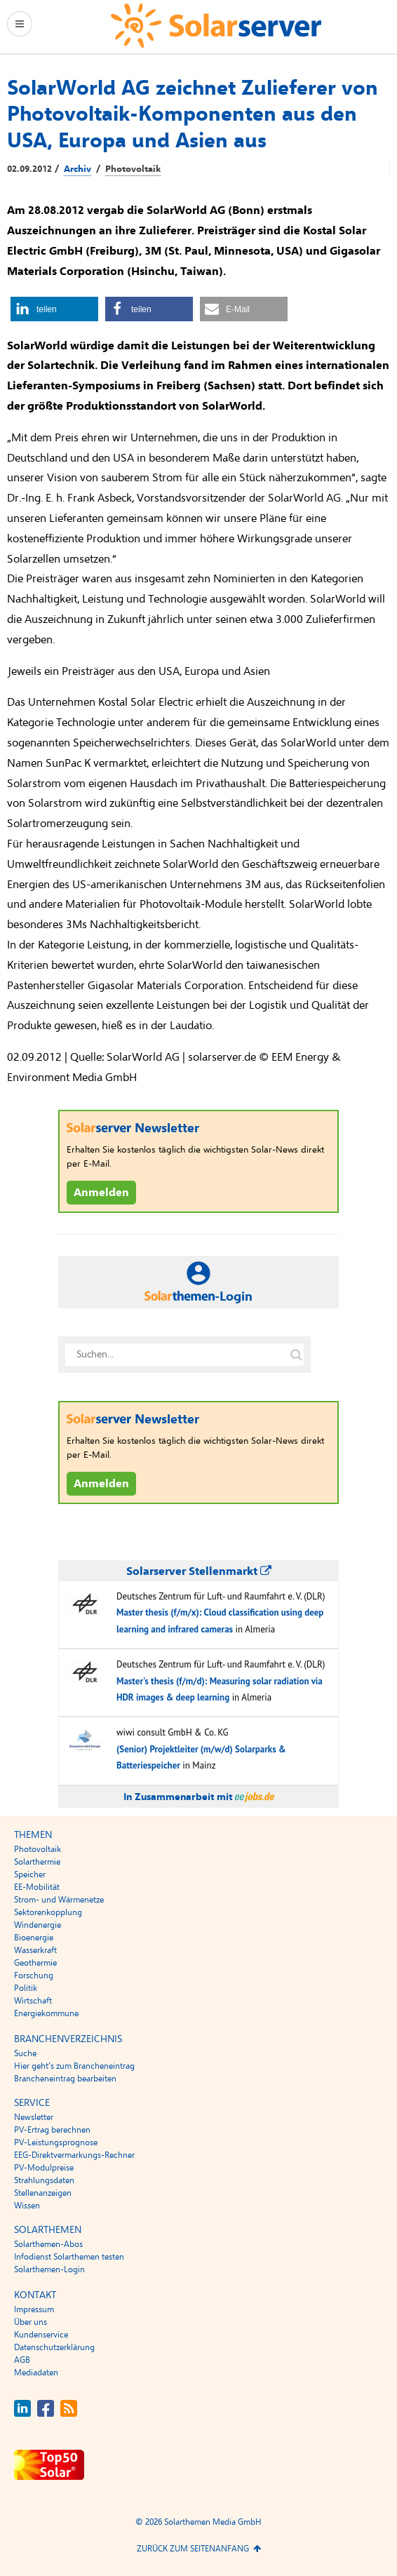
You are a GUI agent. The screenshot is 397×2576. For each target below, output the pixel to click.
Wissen (27, 2205)
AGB (22, 2360)
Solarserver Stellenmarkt (198, 1571)
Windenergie (37, 1925)
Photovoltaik (133, 169)
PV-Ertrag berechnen (52, 2129)
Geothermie (35, 1962)
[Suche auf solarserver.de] (296, 1354)
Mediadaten (36, 2372)
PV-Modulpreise (44, 2167)
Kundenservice (41, 2334)
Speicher (30, 1874)
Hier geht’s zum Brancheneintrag (74, 2066)
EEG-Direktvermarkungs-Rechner (74, 2155)
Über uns (30, 2322)
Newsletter (33, 2117)
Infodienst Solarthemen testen (69, 2256)
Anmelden (101, 1192)
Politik (25, 1988)
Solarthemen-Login (49, 2269)
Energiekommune (46, 2013)
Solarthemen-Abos (48, 2244)
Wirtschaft (33, 2000)
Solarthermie (37, 1861)
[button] (54, 309)
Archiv (77, 169)
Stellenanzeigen (43, 2193)
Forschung (33, 1975)
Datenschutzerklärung (54, 2347)
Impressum (34, 2309)
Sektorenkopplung (48, 1912)
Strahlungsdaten (44, 2180)
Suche (25, 2053)
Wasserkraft (35, 1950)
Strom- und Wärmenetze (59, 1899)
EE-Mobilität (37, 1887)
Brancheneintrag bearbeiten (65, 2078)
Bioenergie (33, 1937)
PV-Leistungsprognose (55, 2142)
